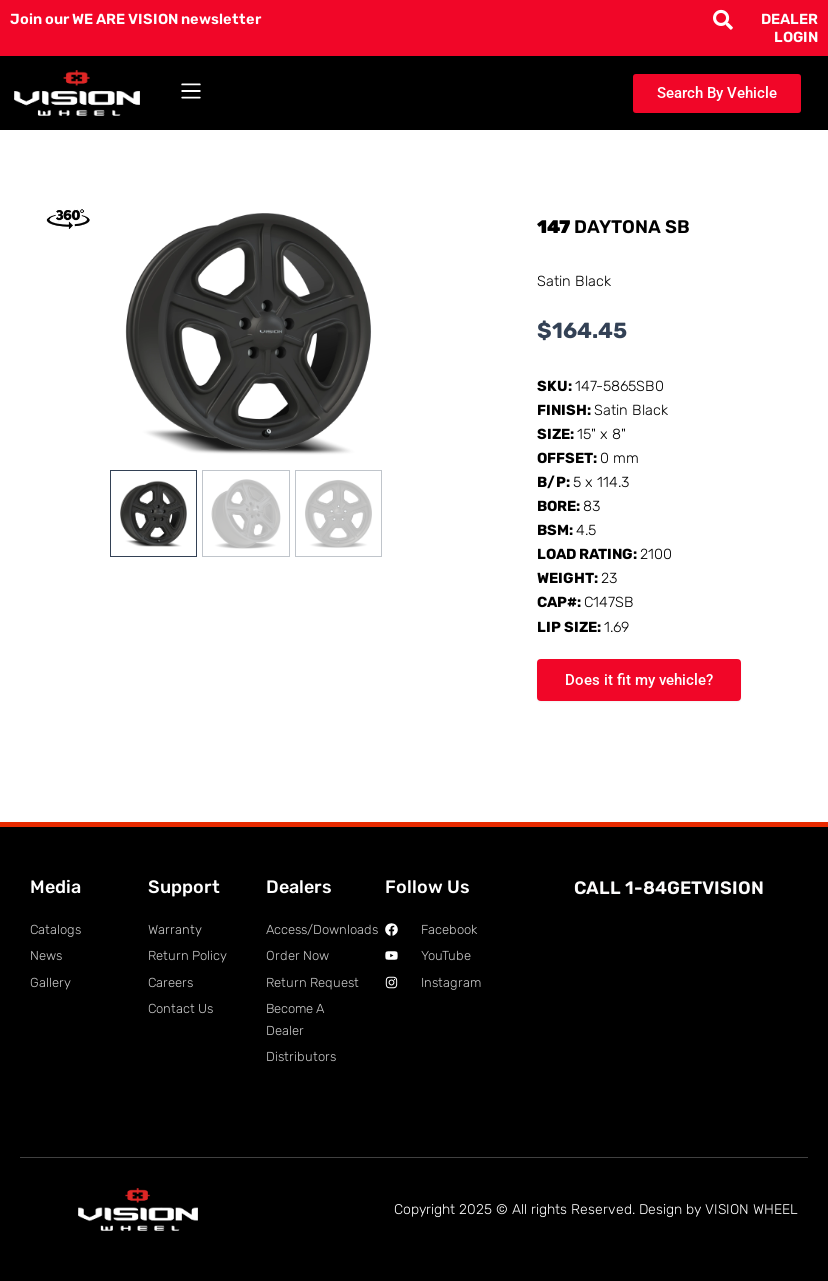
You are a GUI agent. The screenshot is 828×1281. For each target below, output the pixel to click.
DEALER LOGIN (789, 28)
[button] (191, 93)
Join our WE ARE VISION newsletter (135, 19)
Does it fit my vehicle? (639, 680)
